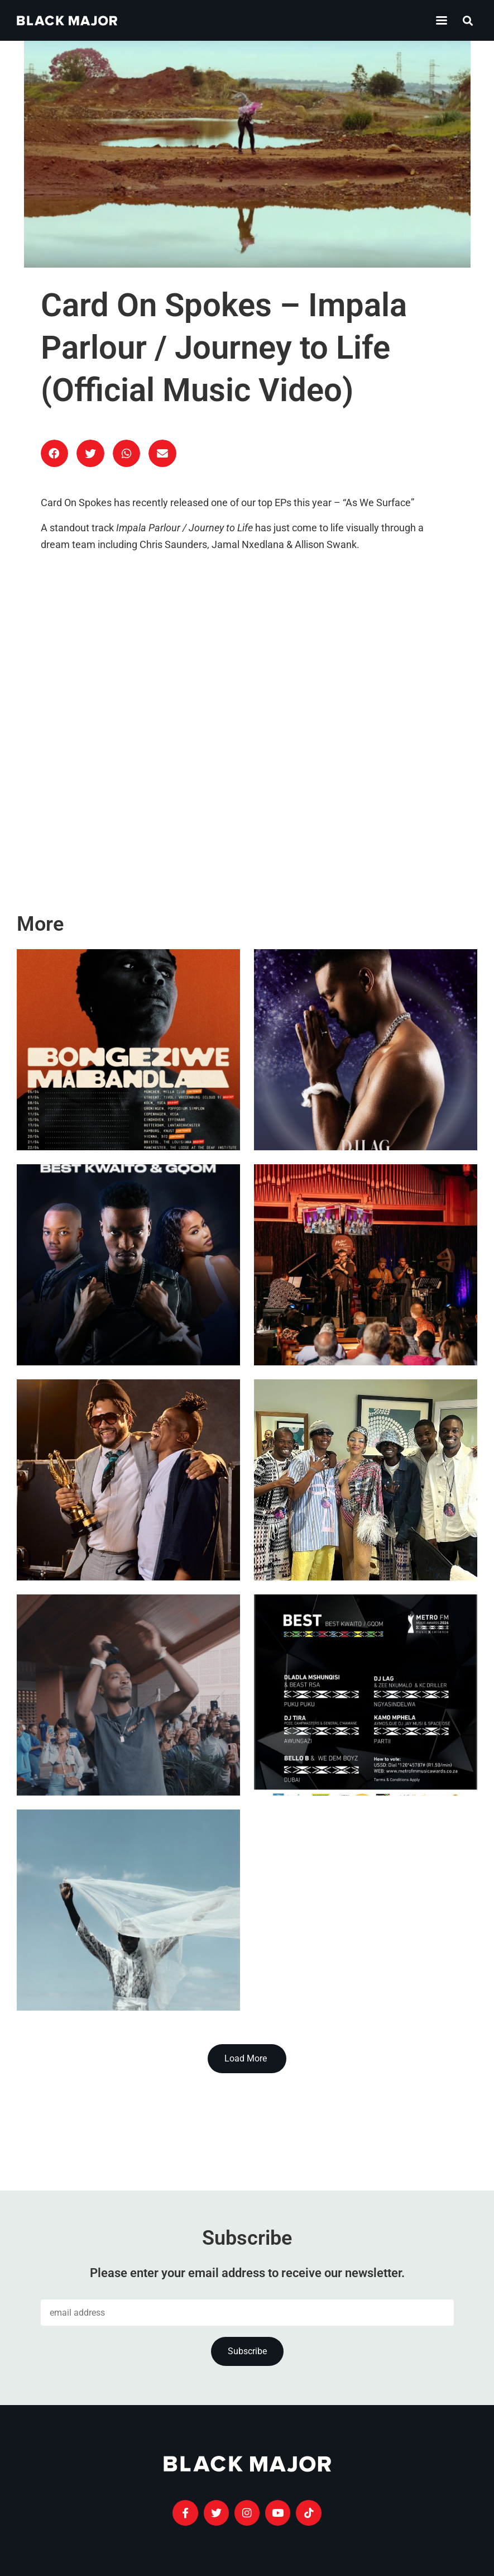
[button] (468, 20)
